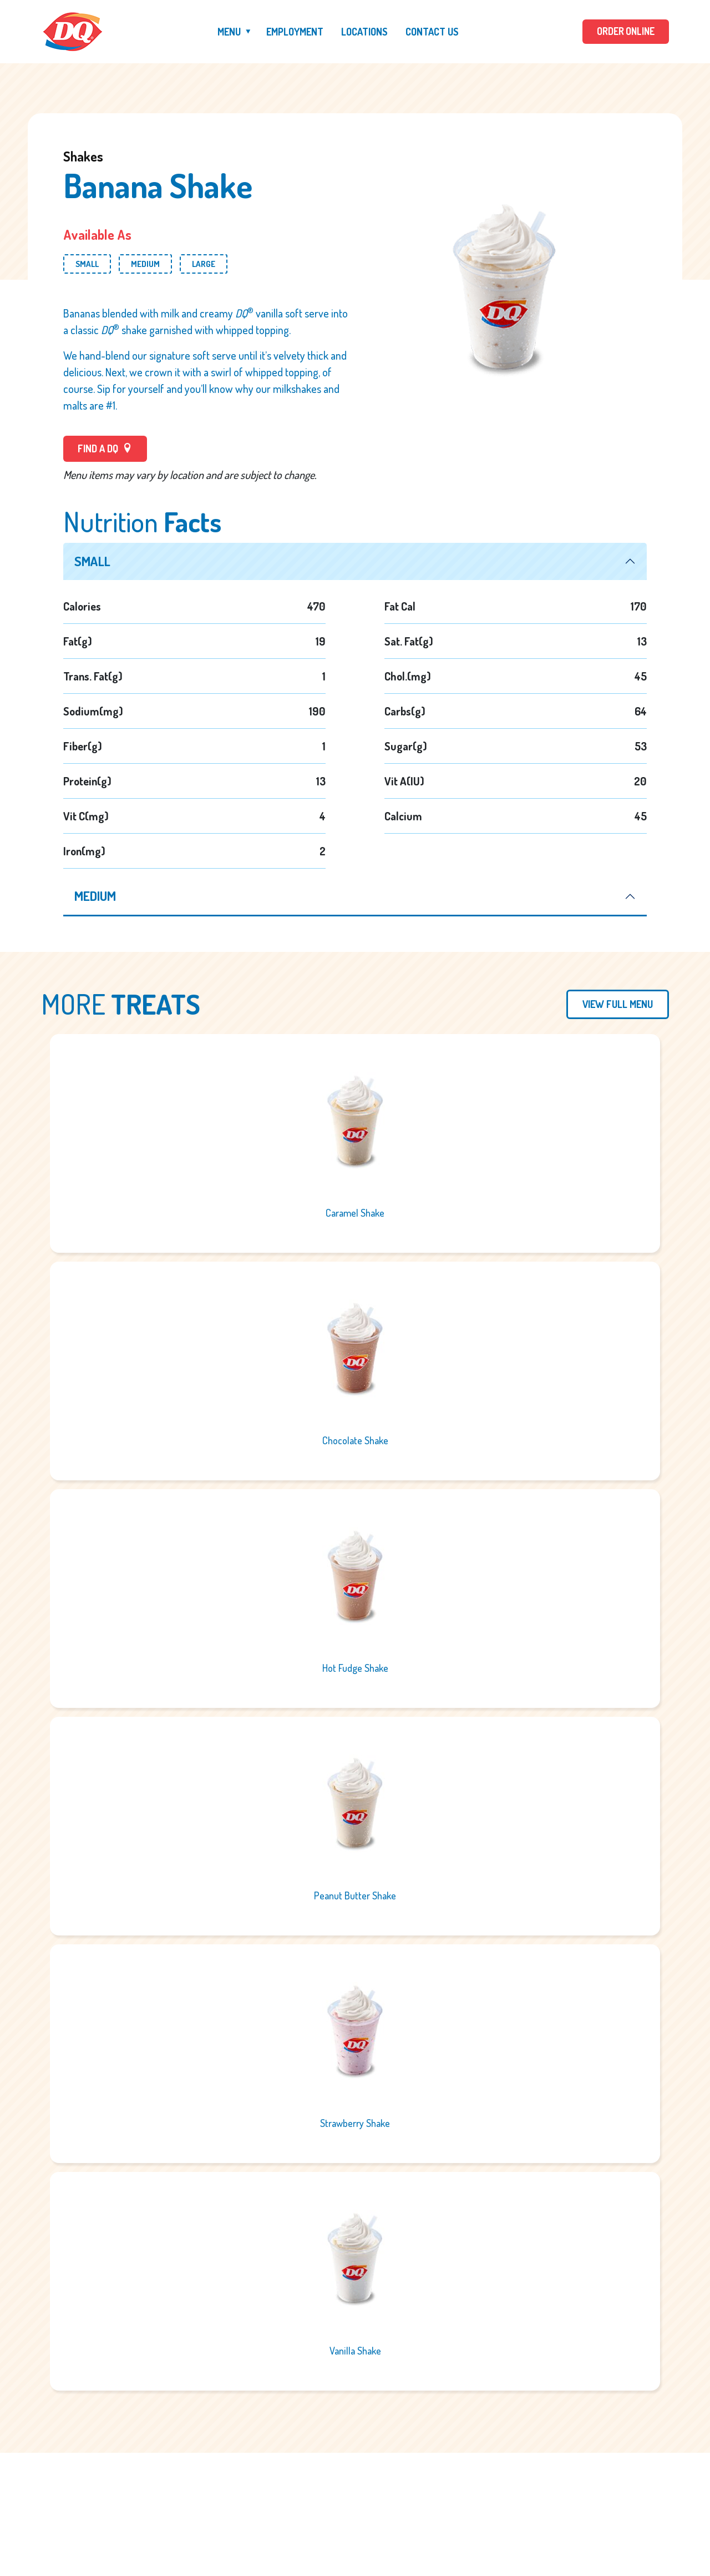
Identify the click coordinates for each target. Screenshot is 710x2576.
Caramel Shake (355, 1214)
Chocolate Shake (355, 1441)
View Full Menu (617, 1005)
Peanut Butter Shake (355, 1897)
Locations (363, 32)
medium (95, 896)
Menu (228, 32)
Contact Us (431, 32)
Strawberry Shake (355, 2124)
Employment (293, 32)
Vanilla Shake (355, 2352)
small (93, 561)
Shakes (83, 156)
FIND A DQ (105, 448)
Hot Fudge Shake (355, 1669)
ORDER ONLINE (625, 32)
